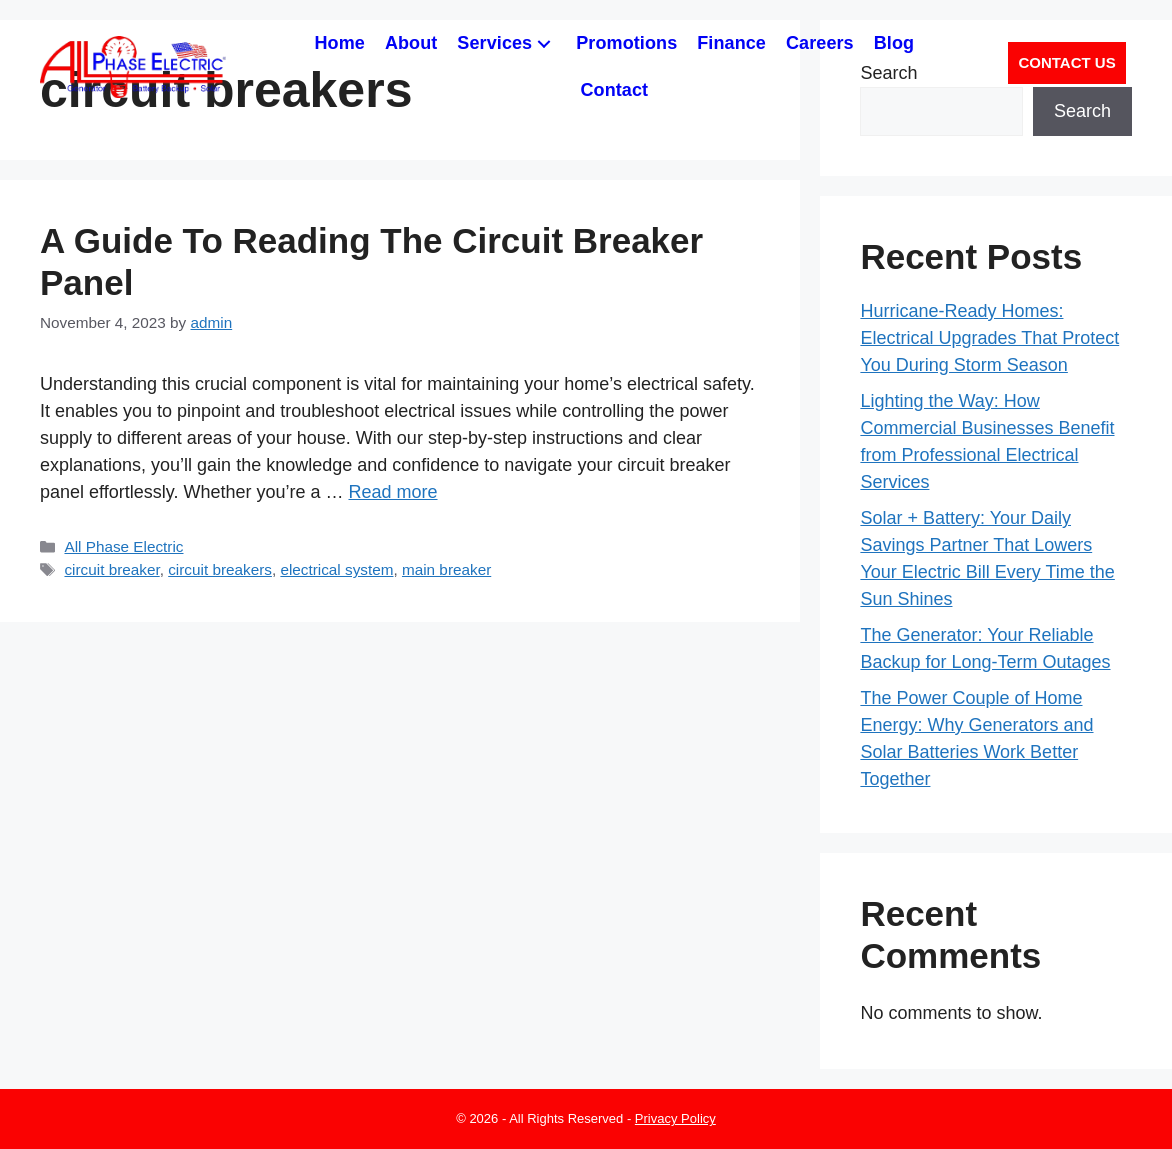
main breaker (446, 569)
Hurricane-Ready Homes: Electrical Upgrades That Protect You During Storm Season (989, 338)
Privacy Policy (675, 1118)
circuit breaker (111, 569)
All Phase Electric (123, 546)
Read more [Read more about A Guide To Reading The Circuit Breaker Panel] (392, 492)
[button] (544, 43)
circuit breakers (220, 569)
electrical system (336, 569)
